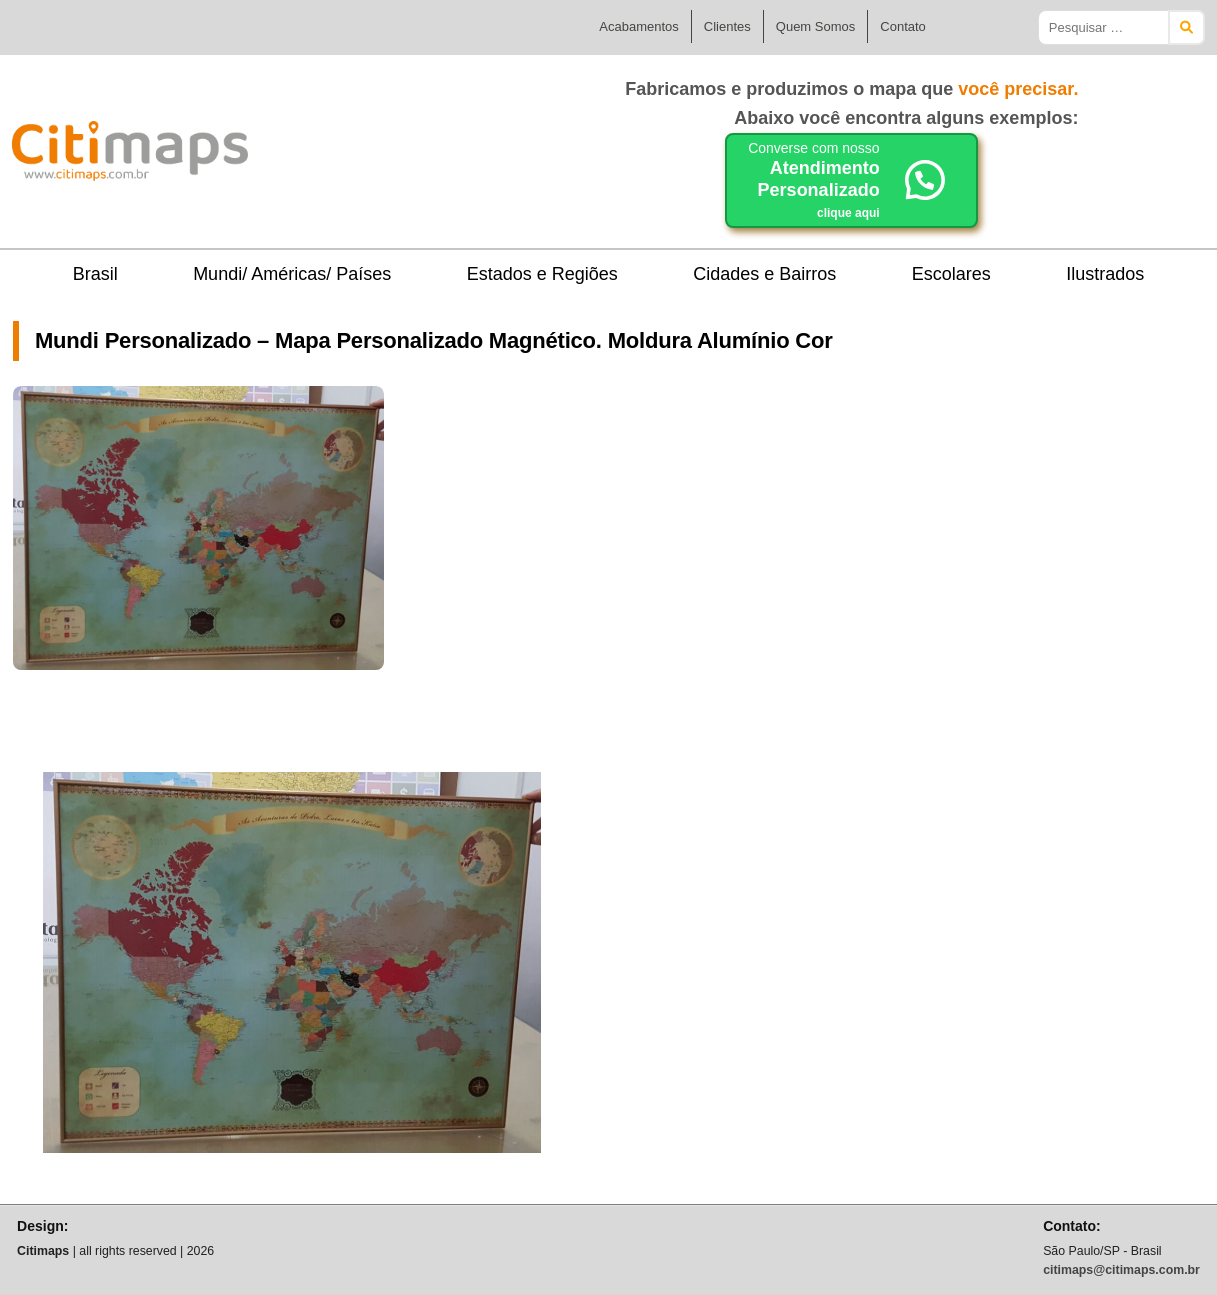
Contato (903, 26)
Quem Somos (815, 26)
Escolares (951, 274)
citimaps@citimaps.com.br (1121, 1270)
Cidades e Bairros (764, 274)
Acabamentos (639, 26)
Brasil (95, 274)
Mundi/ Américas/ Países (292, 274)
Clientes (727, 26)
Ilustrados (1105, 274)
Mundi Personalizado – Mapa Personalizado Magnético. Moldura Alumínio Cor (434, 340)
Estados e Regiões (542, 274)
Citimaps (292, 143)
